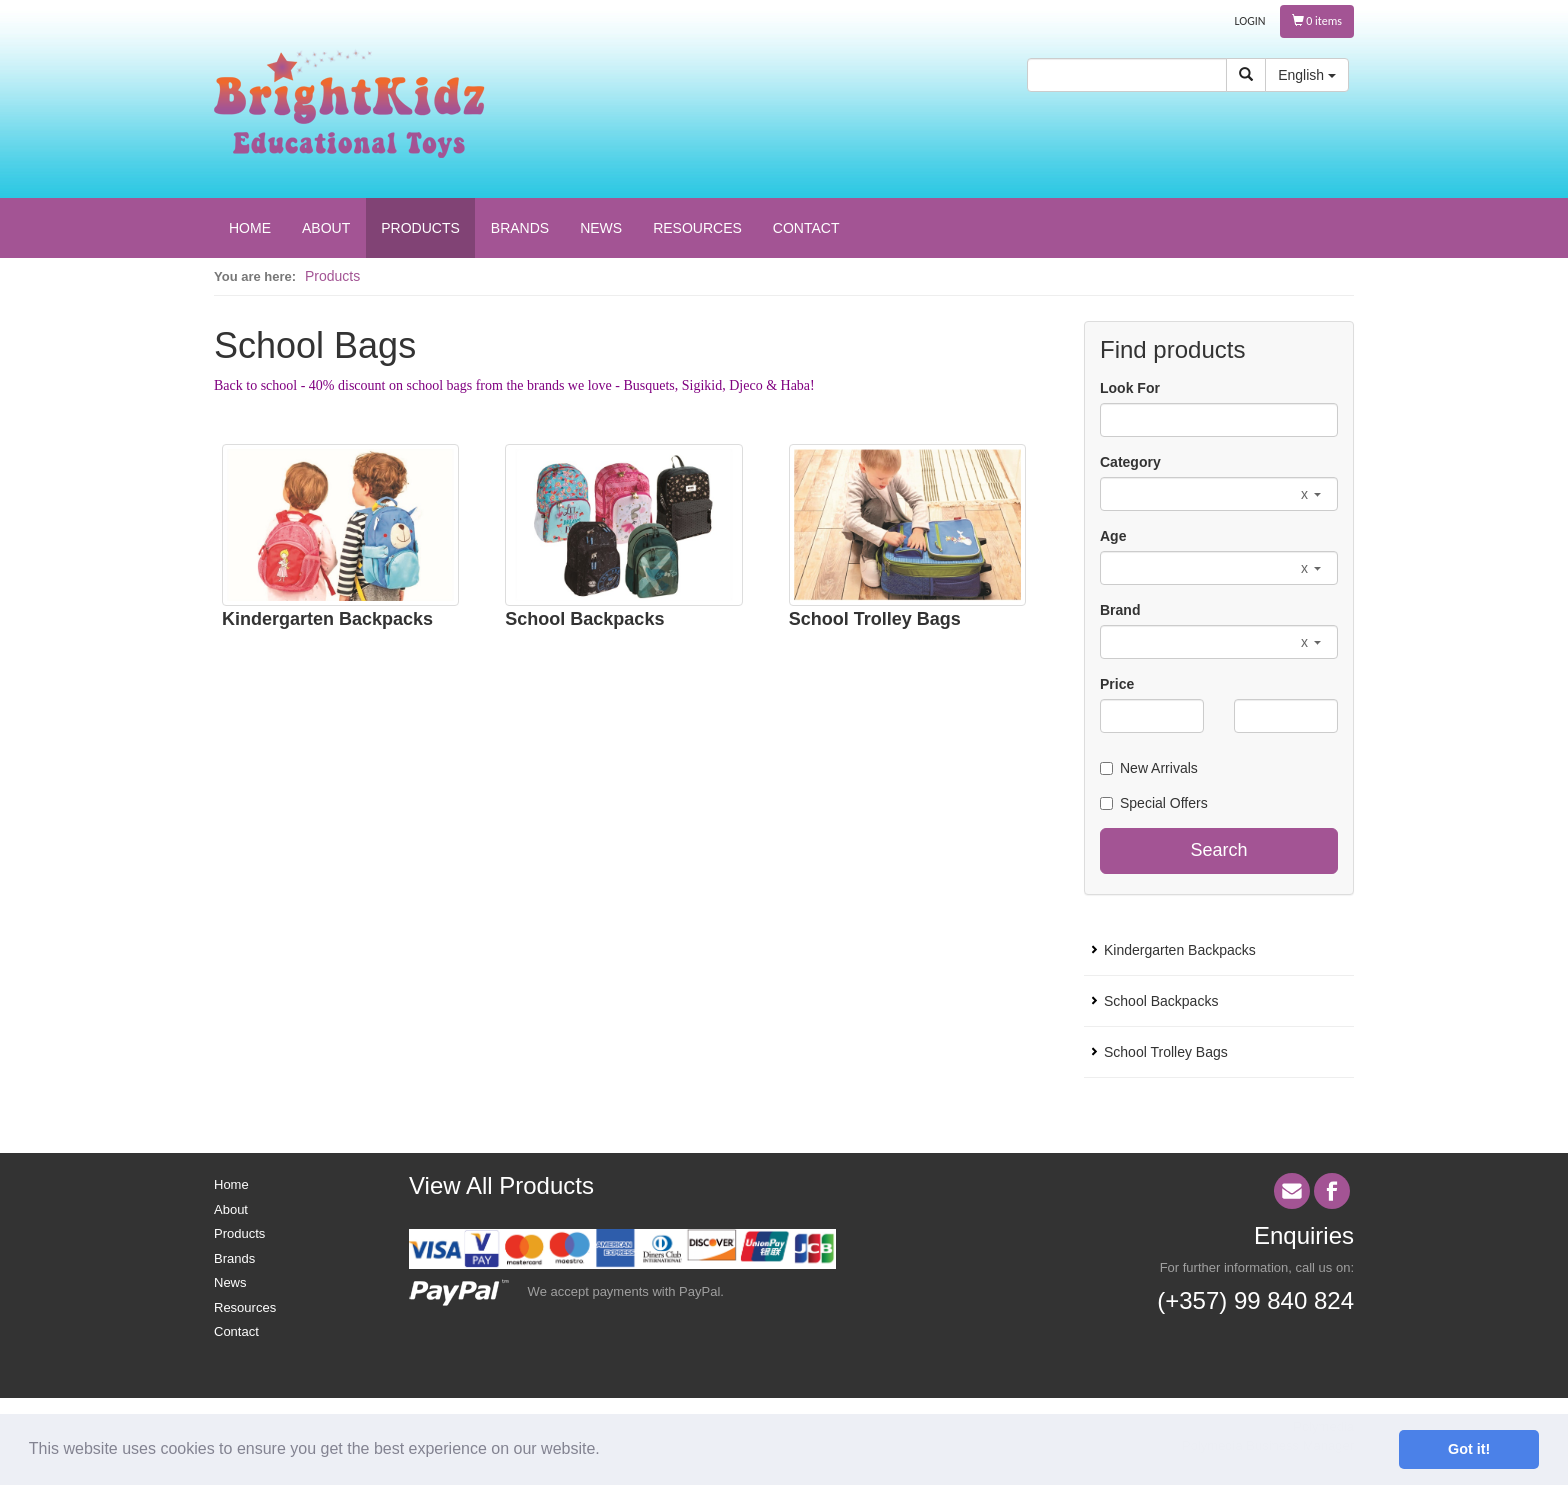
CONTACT (806, 228)
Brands (234, 1258)
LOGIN (1250, 21)
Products (332, 276)
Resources (245, 1307)
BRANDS (520, 228)
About (231, 1209)
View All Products (501, 1185)
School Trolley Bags (875, 619)
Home (231, 1184)
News (230, 1282)
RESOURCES (697, 228)
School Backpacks (584, 619)
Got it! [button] (1469, 1449)
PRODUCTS (420, 228)
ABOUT (326, 228)
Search (1218, 850)
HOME (250, 228)
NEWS (601, 228)
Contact (236, 1331)
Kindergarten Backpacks (327, 619)
